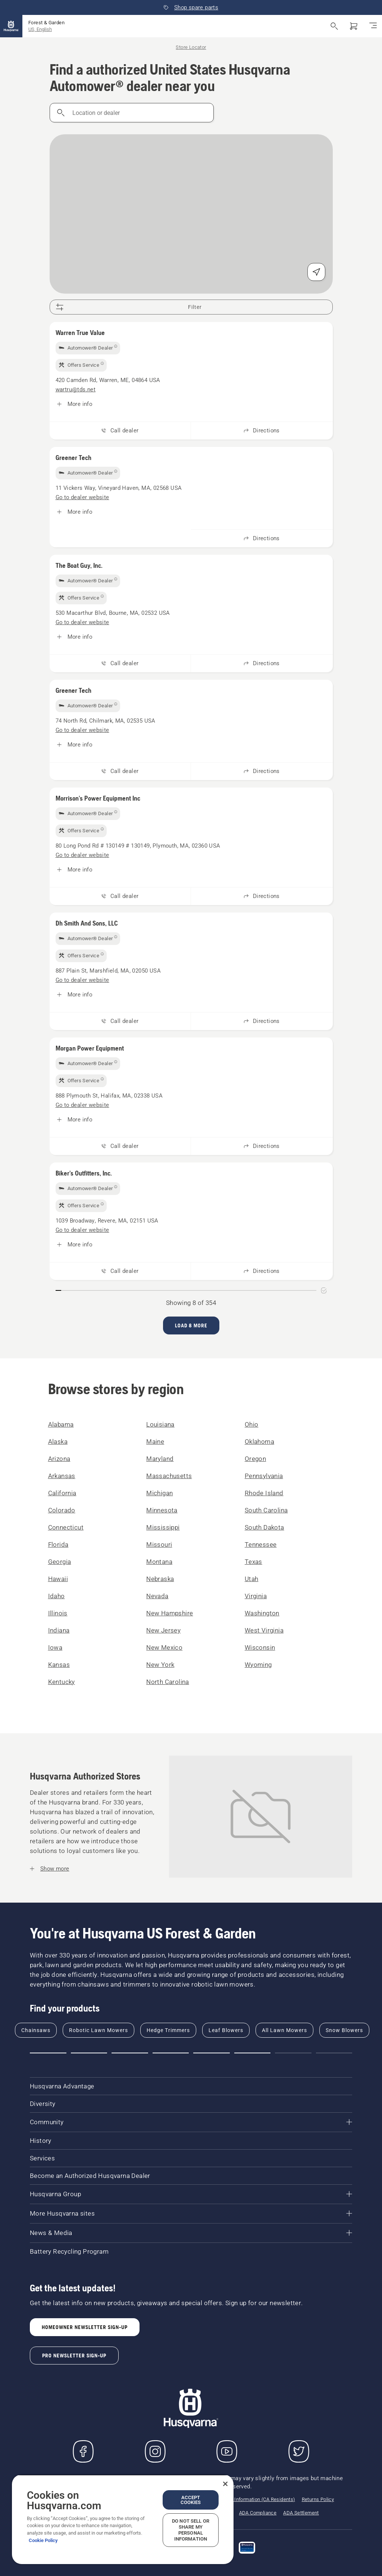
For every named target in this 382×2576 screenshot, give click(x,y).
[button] (48, 2053)
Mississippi (162, 1527)
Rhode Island (264, 1493)
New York (160, 1664)
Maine (155, 1441)
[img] (88, 348)
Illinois (58, 1613)
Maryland (159, 1458)
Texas (253, 1561)
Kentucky (61, 1681)
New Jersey (163, 1630)
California (62, 1493)
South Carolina (266, 1510)
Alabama (61, 1424)
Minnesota (162, 1510)
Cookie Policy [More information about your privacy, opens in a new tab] (43, 2540)
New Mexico (164, 1647)
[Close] (225, 2484)
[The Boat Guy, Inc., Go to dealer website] (82, 622)
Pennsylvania (264, 1476)
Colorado (61, 1510)
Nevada (157, 1596)
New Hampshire (169, 1613)
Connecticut (66, 1527)
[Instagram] (155, 2451)
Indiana (59, 1630)
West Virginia (264, 1630)
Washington (262, 1613)
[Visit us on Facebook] (83, 2451)
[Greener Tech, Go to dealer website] (82, 497)
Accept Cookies (191, 2500)
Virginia (256, 1596)
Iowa (55, 1647)
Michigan (159, 1493)
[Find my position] (316, 272)
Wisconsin (260, 1647)
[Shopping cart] (354, 26)
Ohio (252, 1424)
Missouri (159, 1544)
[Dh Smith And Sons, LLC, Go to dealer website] (82, 980)
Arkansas (61, 1476)
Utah (252, 1579)
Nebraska (160, 1579)
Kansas (59, 1664)
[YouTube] (227, 2451)
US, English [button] (40, 29)
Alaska (58, 1441)
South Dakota (264, 1527)
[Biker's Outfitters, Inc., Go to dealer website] (82, 1230)
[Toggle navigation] (373, 26)
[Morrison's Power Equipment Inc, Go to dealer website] (82, 855)
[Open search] (334, 26)
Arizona (59, 1458)
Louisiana (160, 1424)
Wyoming (258, 1664)
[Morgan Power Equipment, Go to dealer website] (82, 1105)
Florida (58, 1544)
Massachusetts (169, 1476)
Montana (159, 1561)
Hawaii (58, 1579)
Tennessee (261, 1544)
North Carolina (167, 1681)
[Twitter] (299, 2451)
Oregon (255, 1458)
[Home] (11, 26)
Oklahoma (259, 1441)
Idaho (56, 1596)
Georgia (59, 1561)
